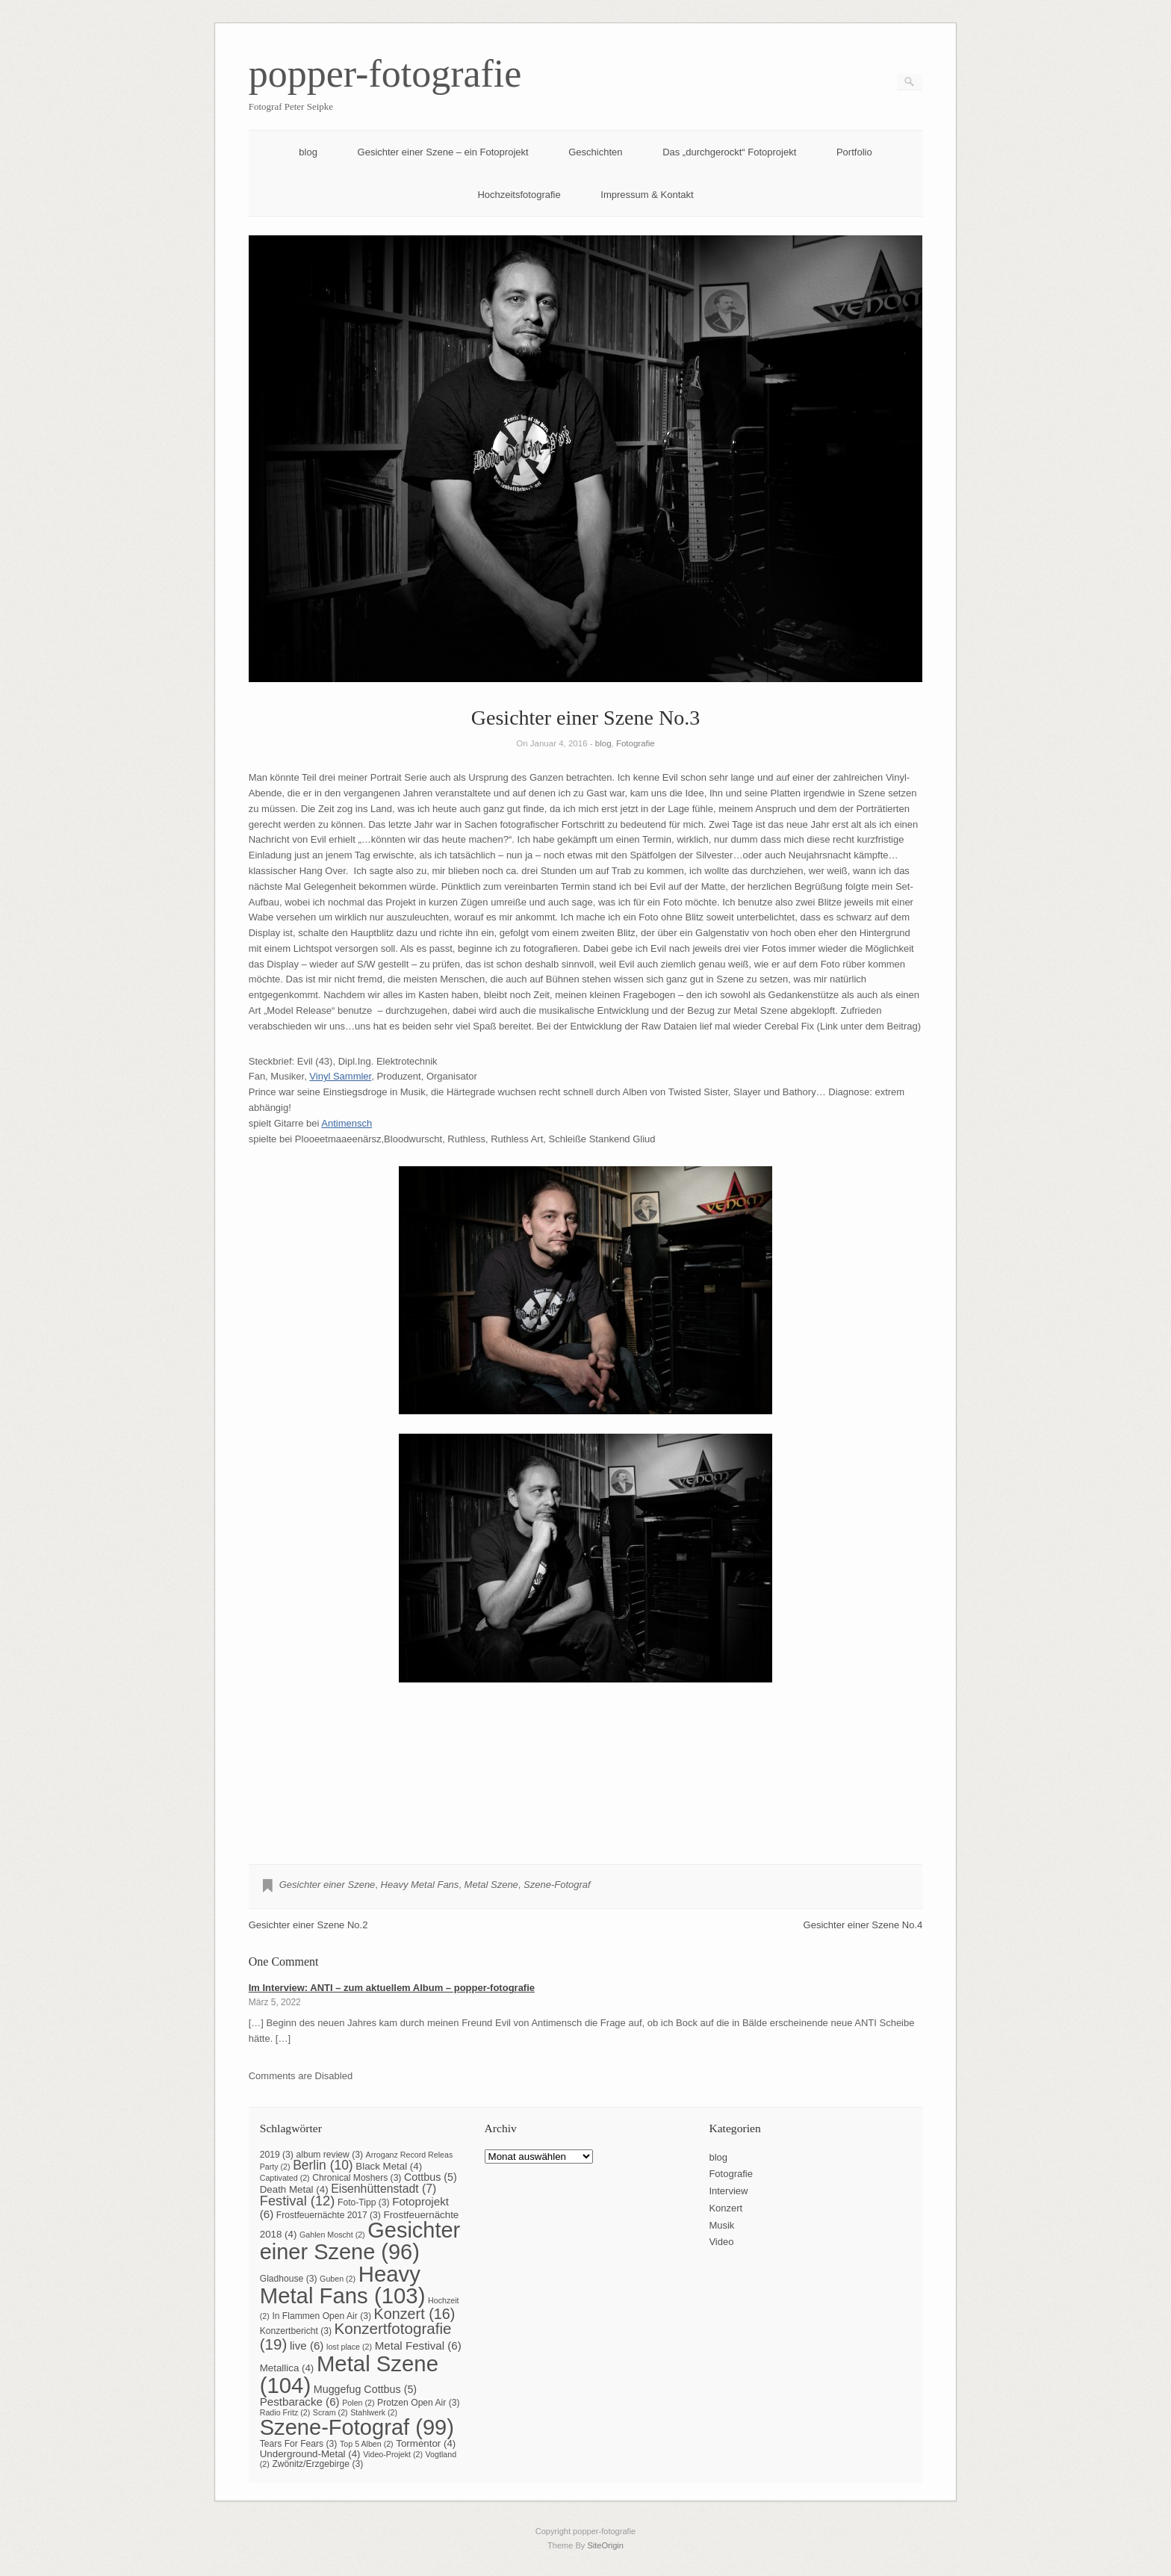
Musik (721, 2225)
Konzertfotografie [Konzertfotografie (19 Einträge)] (356, 2336)
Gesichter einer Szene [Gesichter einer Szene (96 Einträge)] (360, 2241)
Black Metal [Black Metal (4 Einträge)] (388, 2166)
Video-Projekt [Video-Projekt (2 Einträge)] (393, 2454)
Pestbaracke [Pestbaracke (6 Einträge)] (300, 2401)
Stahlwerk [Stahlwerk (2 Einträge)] (373, 2412)
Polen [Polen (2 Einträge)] (358, 2402)
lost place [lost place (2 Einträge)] (349, 2346)
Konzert (725, 2208)
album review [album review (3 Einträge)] (329, 2154)
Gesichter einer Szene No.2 (308, 1925)
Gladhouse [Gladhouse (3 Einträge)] (288, 2278)
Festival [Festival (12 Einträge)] (297, 2200)
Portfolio (854, 152)
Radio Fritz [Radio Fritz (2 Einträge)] (285, 2412)
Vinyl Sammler (340, 1076)
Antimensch (346, 1123)
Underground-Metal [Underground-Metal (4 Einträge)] (310, 2453)
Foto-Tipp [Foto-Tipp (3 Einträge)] (364, 2202)
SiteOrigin (605, 2545)
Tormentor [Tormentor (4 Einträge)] (426, 2443)
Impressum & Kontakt (646, 194)
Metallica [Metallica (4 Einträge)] (287, 2368)
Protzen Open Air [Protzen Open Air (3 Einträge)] (418, 2402)
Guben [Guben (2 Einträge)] (337, 2278)
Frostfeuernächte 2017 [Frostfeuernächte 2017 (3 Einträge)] (328, 2215)
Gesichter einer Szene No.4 (863, 1925)
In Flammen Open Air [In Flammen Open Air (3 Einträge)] (321, 2316)
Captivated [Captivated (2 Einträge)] (285, 2177)
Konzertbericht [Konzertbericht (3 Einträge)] (296, 2331)
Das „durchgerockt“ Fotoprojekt (729, 152)
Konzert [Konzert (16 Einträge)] (415, 2314)
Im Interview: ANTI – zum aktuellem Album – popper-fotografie (392, 1987)
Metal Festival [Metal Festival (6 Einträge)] (418, 2345)
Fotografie (635, 743)
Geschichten (595, 152)
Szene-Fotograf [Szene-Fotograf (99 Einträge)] (357, 2427)
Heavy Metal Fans (420, 1884)
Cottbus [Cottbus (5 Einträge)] (430, 2177)
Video (721, 2241)
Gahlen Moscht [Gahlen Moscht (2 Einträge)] (332, 2234)
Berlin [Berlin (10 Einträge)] (322, 2165)
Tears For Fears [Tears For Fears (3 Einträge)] (299, 2444)
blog (308, 152)
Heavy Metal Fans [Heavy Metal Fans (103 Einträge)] (343, 2284)
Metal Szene (491, 1884)
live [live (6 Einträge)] (306, 2345)
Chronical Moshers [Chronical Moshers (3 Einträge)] (356, 2178)
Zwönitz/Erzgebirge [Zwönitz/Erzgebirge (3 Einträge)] (317, 2464)
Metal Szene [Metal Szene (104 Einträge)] (349, 2374)
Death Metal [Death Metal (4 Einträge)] (294, 2189)
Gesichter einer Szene (327, 1884)
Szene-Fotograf (557, 1884)
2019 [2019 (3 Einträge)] (276, 2154)
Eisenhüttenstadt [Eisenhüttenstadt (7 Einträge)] (383, 2188)
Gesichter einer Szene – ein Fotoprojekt (443, 152)
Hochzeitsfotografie (518, 194)
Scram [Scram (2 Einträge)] (330, 2412)
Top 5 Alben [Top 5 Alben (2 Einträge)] (367, 2443)
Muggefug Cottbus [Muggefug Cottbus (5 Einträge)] (365, 2389)
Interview (728, 2190)
